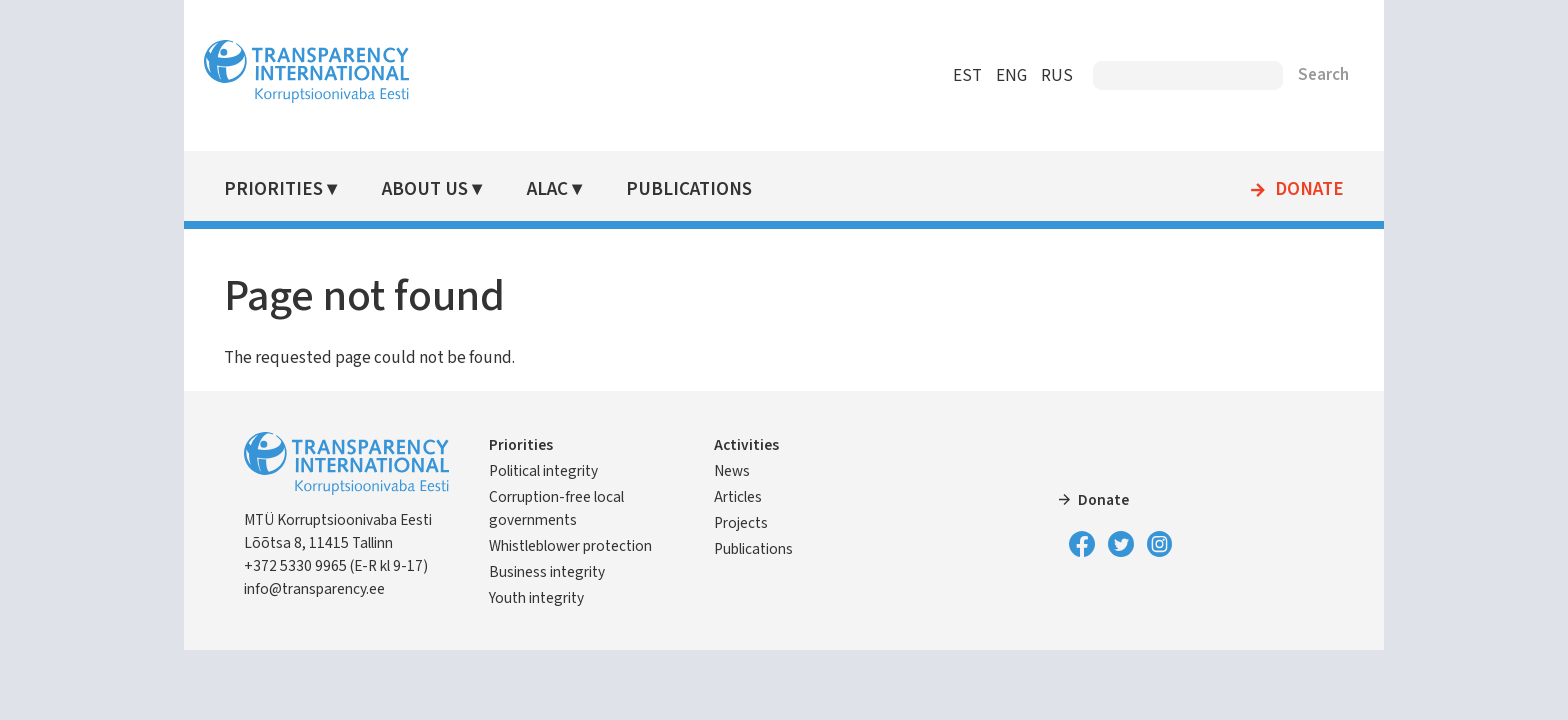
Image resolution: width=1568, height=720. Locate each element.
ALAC (547, 189)
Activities (746, 445)
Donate (1309, 190)
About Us (425, 189)
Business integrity (547, 572)
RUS (1057, 76)
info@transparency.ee (314, 589)
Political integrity (543, 471)
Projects (741, 523)
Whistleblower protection (570, 546)
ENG (1011, 76)
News (732, 471)
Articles (738, 497)
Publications (689, 189)
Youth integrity (536, 598)
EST (967, 76)
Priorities (273, 189)
